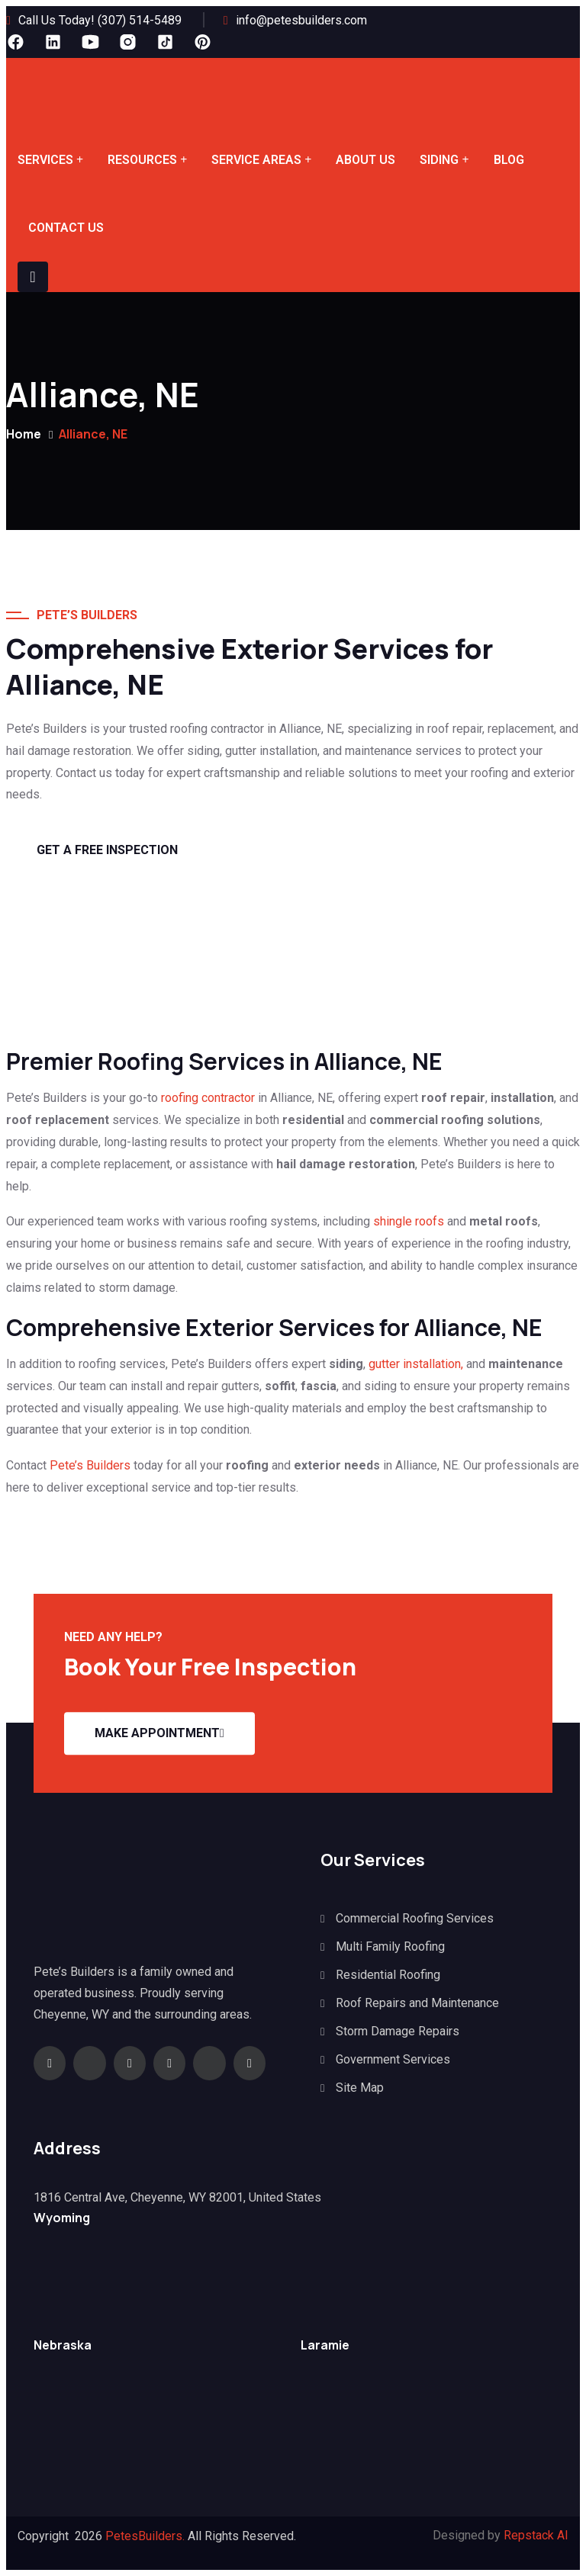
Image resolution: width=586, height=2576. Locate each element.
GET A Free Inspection (107, 850)
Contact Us (66, 227)
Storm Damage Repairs (397, 2031)
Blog (509, 160)
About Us (365, 160)
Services (45, 160)
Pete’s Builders (88, 1465)
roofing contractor (208, 1097)
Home (23, 434)
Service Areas (256, 160)
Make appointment (159, 1733)
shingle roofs (410, 1221)
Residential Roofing (388, 1974)
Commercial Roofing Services (415, 1918)
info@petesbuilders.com (301, 20)
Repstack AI (536, 2535)
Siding (439, 160)
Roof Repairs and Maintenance (417, 2003)
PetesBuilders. (145, 2536)
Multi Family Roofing (390, 1946)
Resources (142, 160)
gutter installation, (416, 1364)
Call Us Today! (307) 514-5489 (100, 20)
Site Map (360, 2087)
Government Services (393, 2059)
